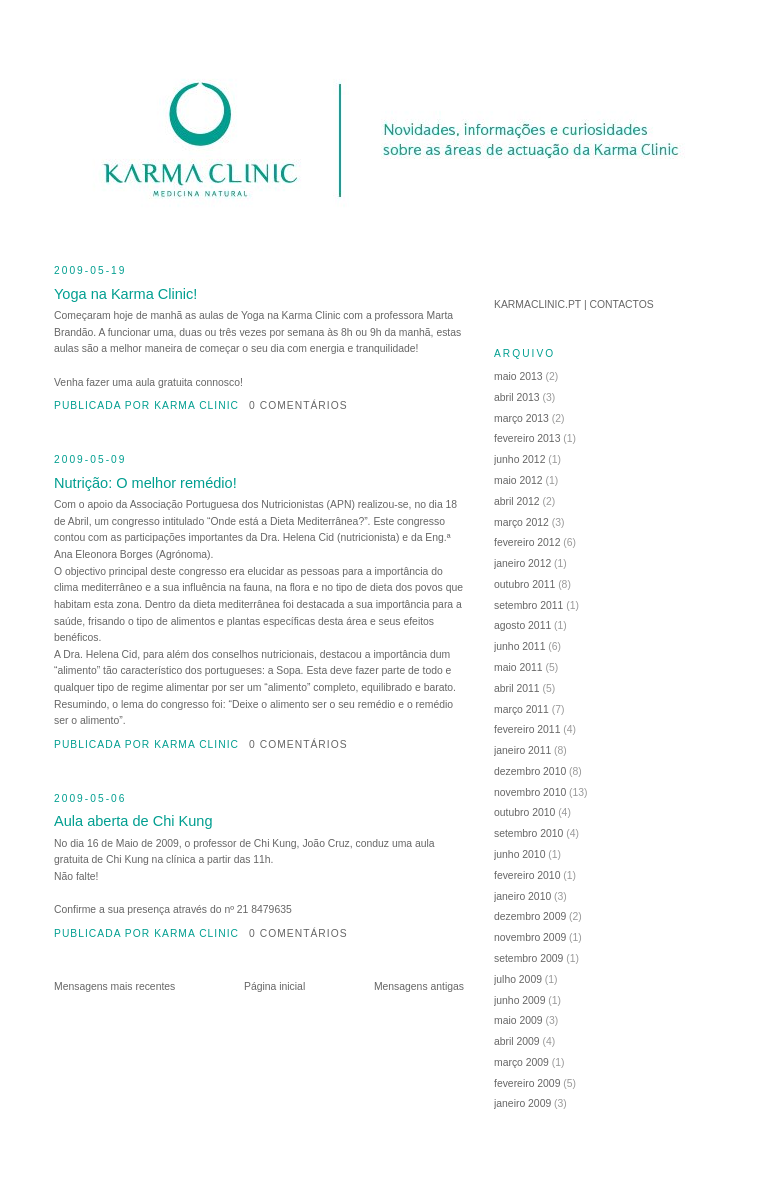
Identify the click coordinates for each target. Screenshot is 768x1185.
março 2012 (521, 522)
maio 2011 (518, 667)
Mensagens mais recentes (114, 986)
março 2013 (521, 418)
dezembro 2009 (530, 916)
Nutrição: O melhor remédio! (145, 483)
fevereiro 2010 (527, 875)
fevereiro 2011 (527, 729)
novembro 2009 (530, 937)
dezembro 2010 (530, 771)
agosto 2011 (522, 625)
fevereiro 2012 (527, 542)
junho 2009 (519, 1000)
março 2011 (521, 709)
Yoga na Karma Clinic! (125, 294)
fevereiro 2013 (527, 438)
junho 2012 (519, 459)
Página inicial (274, 986)
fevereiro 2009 (527, 1083)
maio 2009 (518, 1020)
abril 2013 (517, 397)
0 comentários (298, 405)
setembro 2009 (528, 958)
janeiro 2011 (522, 750)
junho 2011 (519, 646)
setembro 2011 (528, 605)
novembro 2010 (530, 792)
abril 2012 (517, 501)
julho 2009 (518, 979)
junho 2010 (519, 854)
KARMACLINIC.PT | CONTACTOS (574, 304)
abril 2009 (517, 1041)
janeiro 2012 (522, 563)
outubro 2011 (524, 584)
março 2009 (521, 1062)
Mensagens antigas (419, 986)
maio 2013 (518, 376)
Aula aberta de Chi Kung (133, 821)
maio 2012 (518, 480)
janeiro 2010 (522, 896)
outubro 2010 (524, 812)
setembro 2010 (528, 833)
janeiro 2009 (522, 1103)
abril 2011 (517, 688)
